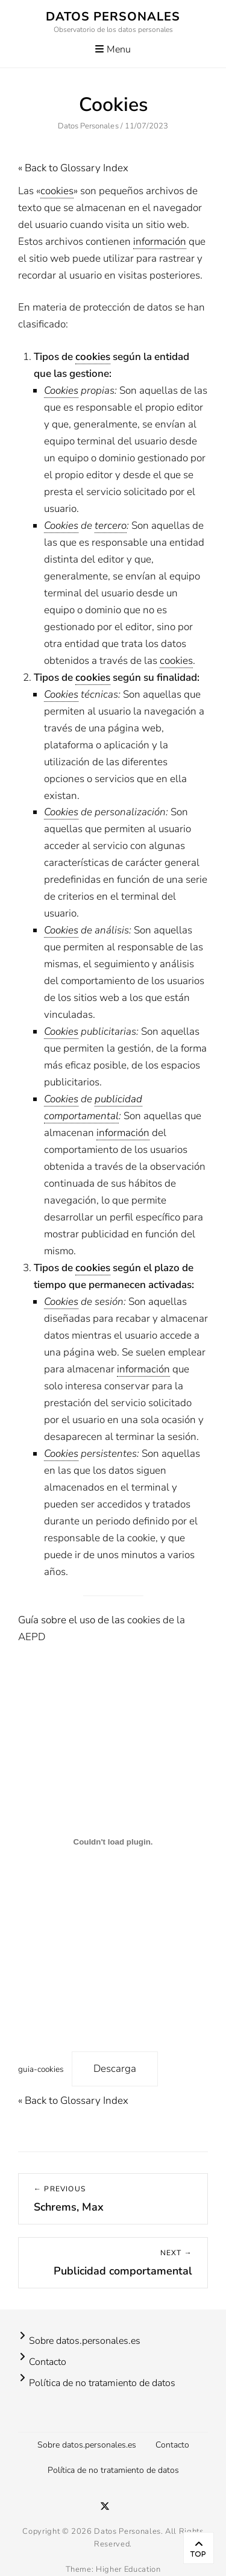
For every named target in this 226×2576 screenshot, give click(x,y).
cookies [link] (57, 191)
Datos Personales (113, 16)
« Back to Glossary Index (73, 168)
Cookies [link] (61, 390)
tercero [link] (111, 525)
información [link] (159, 241)
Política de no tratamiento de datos (102, 2383)
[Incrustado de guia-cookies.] (113, 1841)
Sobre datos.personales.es (84, 2340)
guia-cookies (41, 2069)
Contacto (47, 2362)
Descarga (114, 2069)
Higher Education (128, 2569)
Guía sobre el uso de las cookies (89, 1620)
